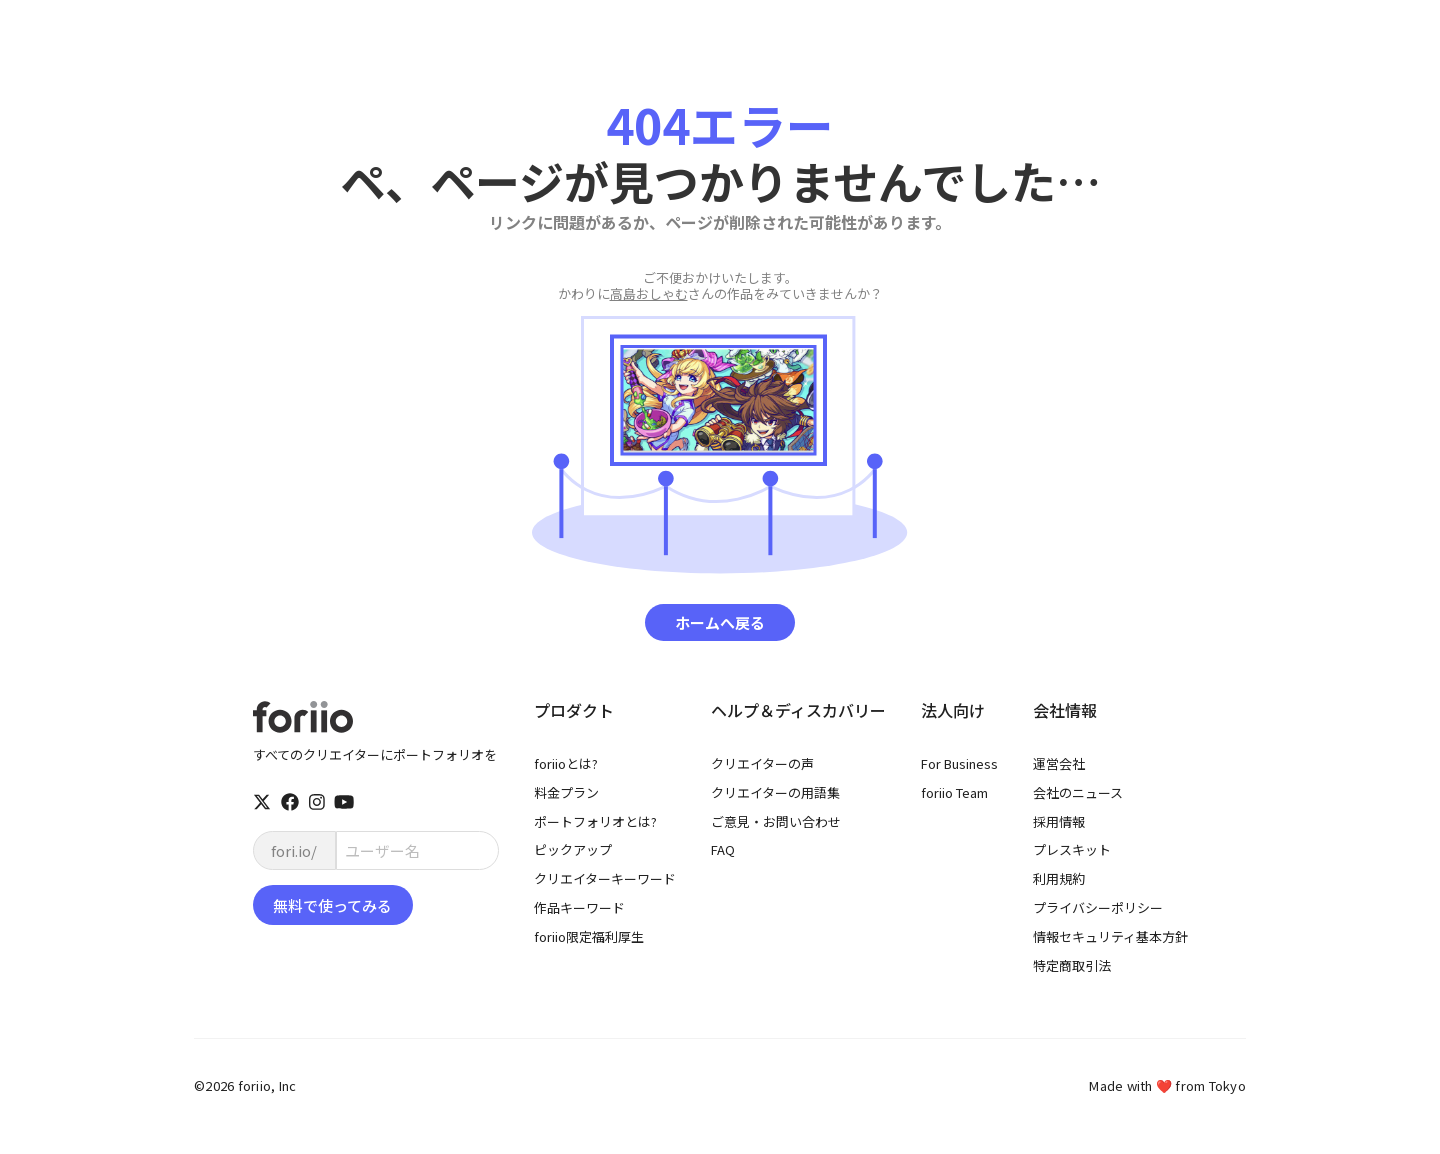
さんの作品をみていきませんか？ (720, 286)
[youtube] (344, 802)
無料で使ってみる (332, 905)
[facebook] (290, 802)
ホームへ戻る (720, 622)
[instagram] (317, 802)
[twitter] (262, 802)
